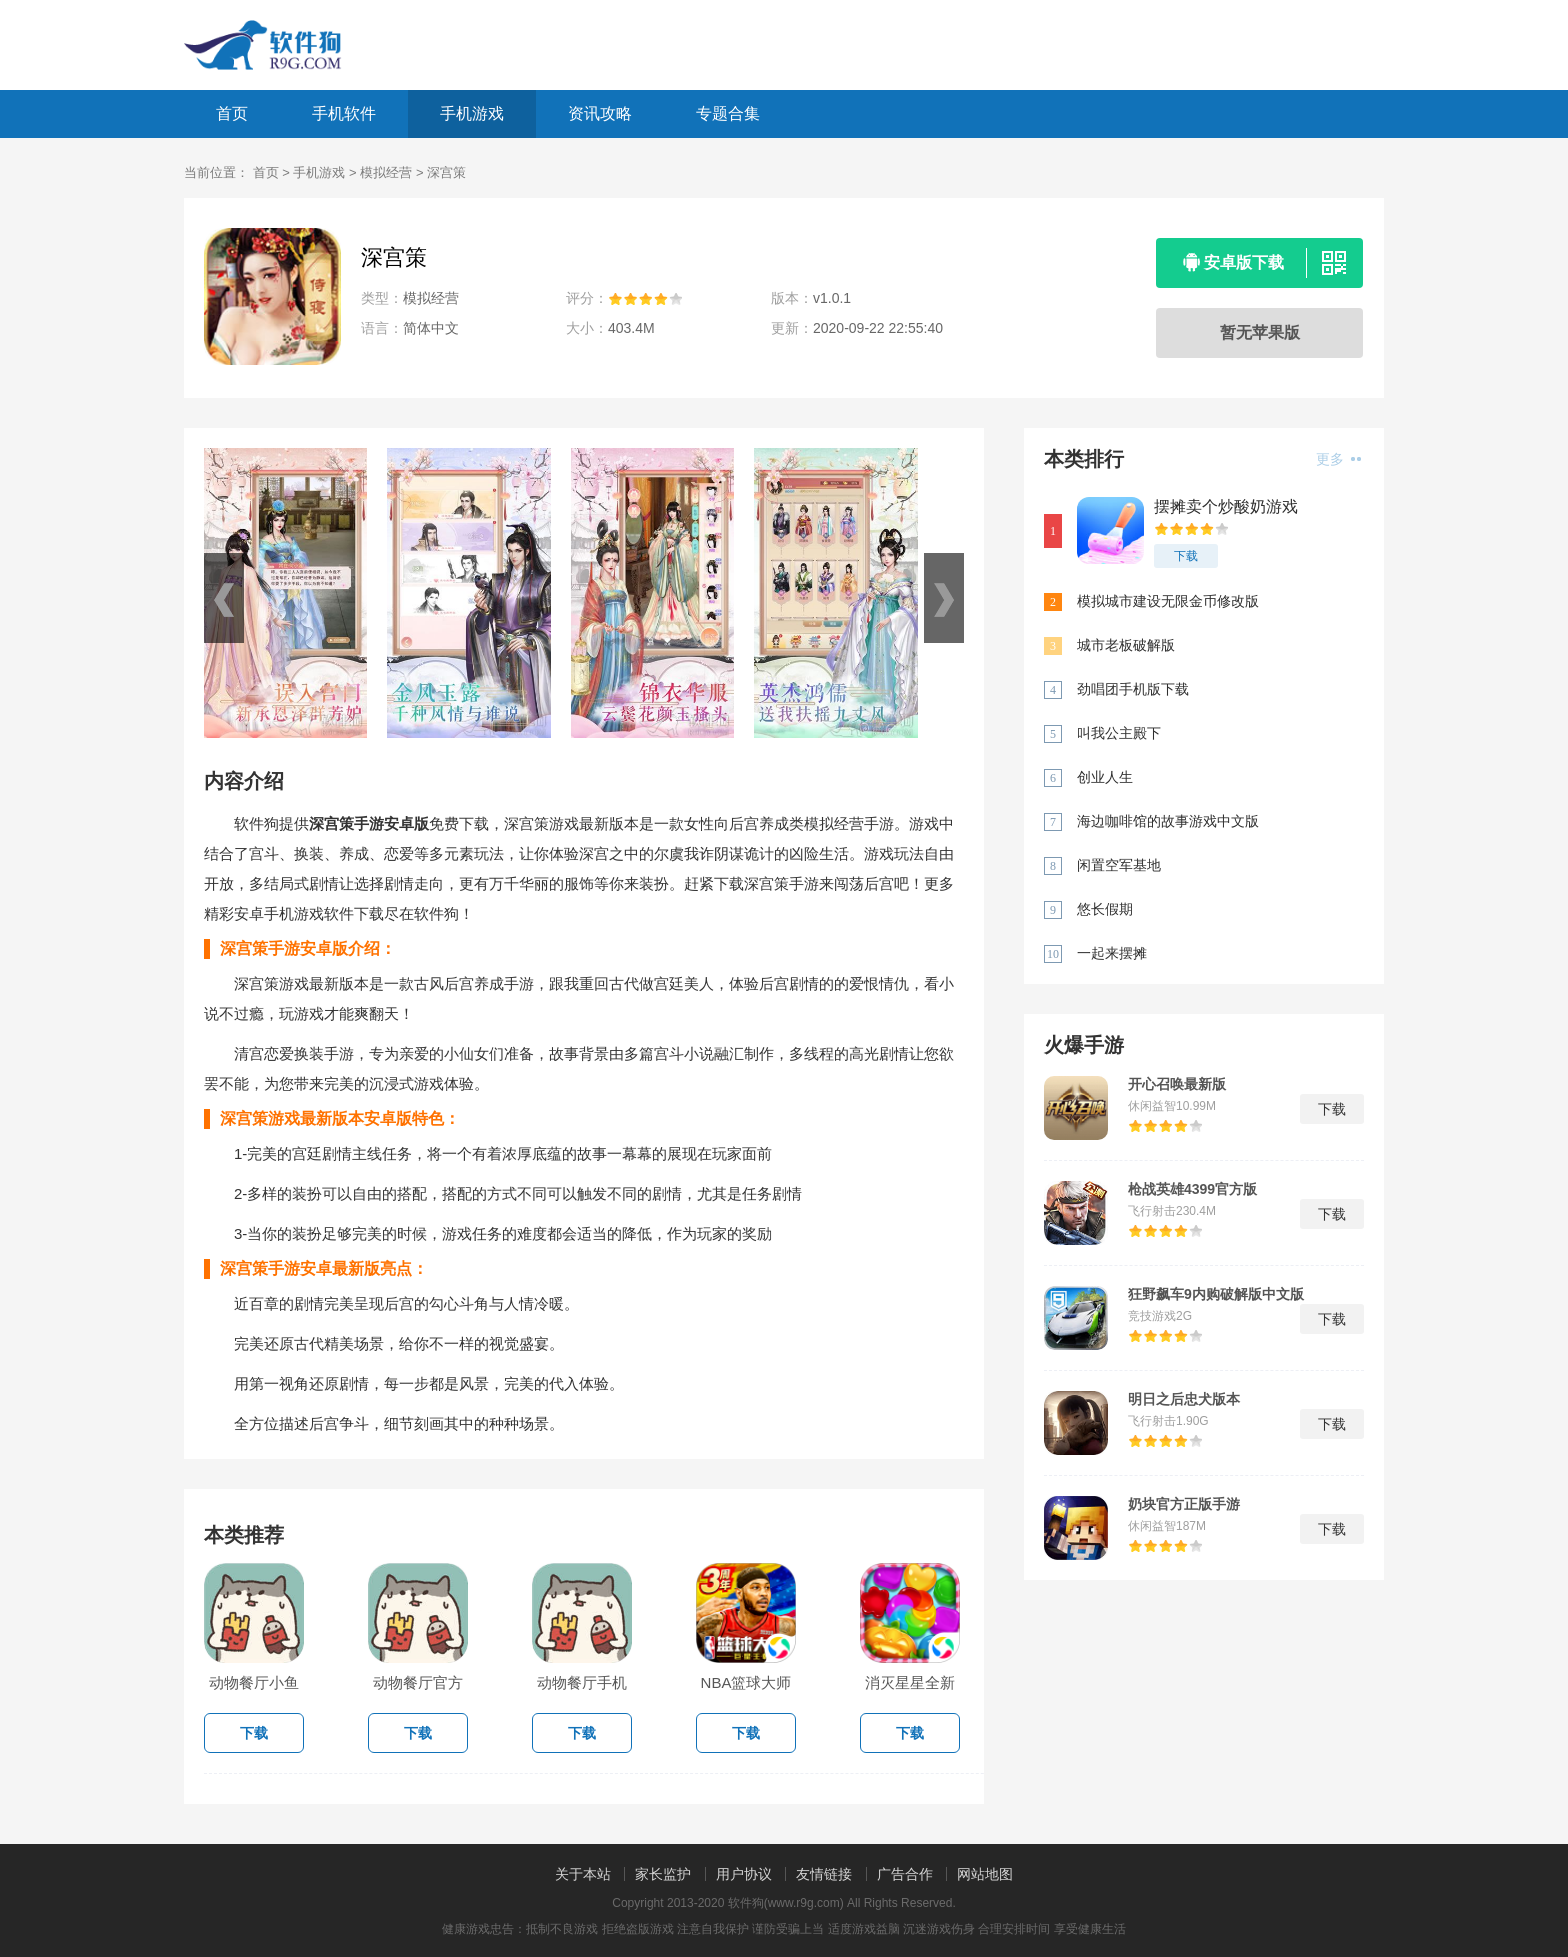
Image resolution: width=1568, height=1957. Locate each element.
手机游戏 (472, 113)
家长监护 (663, 1874)
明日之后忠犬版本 (1184, 1399)
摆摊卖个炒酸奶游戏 (1226, 506)
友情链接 (824, 1874)
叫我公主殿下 (1119, 733)
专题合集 (728, 113)
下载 (1186, 556)
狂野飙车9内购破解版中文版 (1216, 1294)
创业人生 (1105, 777)
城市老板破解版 (1126, 645)
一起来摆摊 (1112, 953)
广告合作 (905, 1874)
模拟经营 (386, 172)
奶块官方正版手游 (1184, 1504)
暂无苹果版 (1260, 332)
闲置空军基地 (1119, 865)
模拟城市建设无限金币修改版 (1168, 601)
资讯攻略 (600, 113)
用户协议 (744, 1874)
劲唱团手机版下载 (1133, 689)
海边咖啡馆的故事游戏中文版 (1168, 821)
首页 (232, 113)
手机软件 (344, 113)
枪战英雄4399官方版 (1192, 1189)
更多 (1338, 459)
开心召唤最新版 (1177, 1084)
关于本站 (583, 1874)
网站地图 (985, 1874)
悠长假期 (1105, 909)
